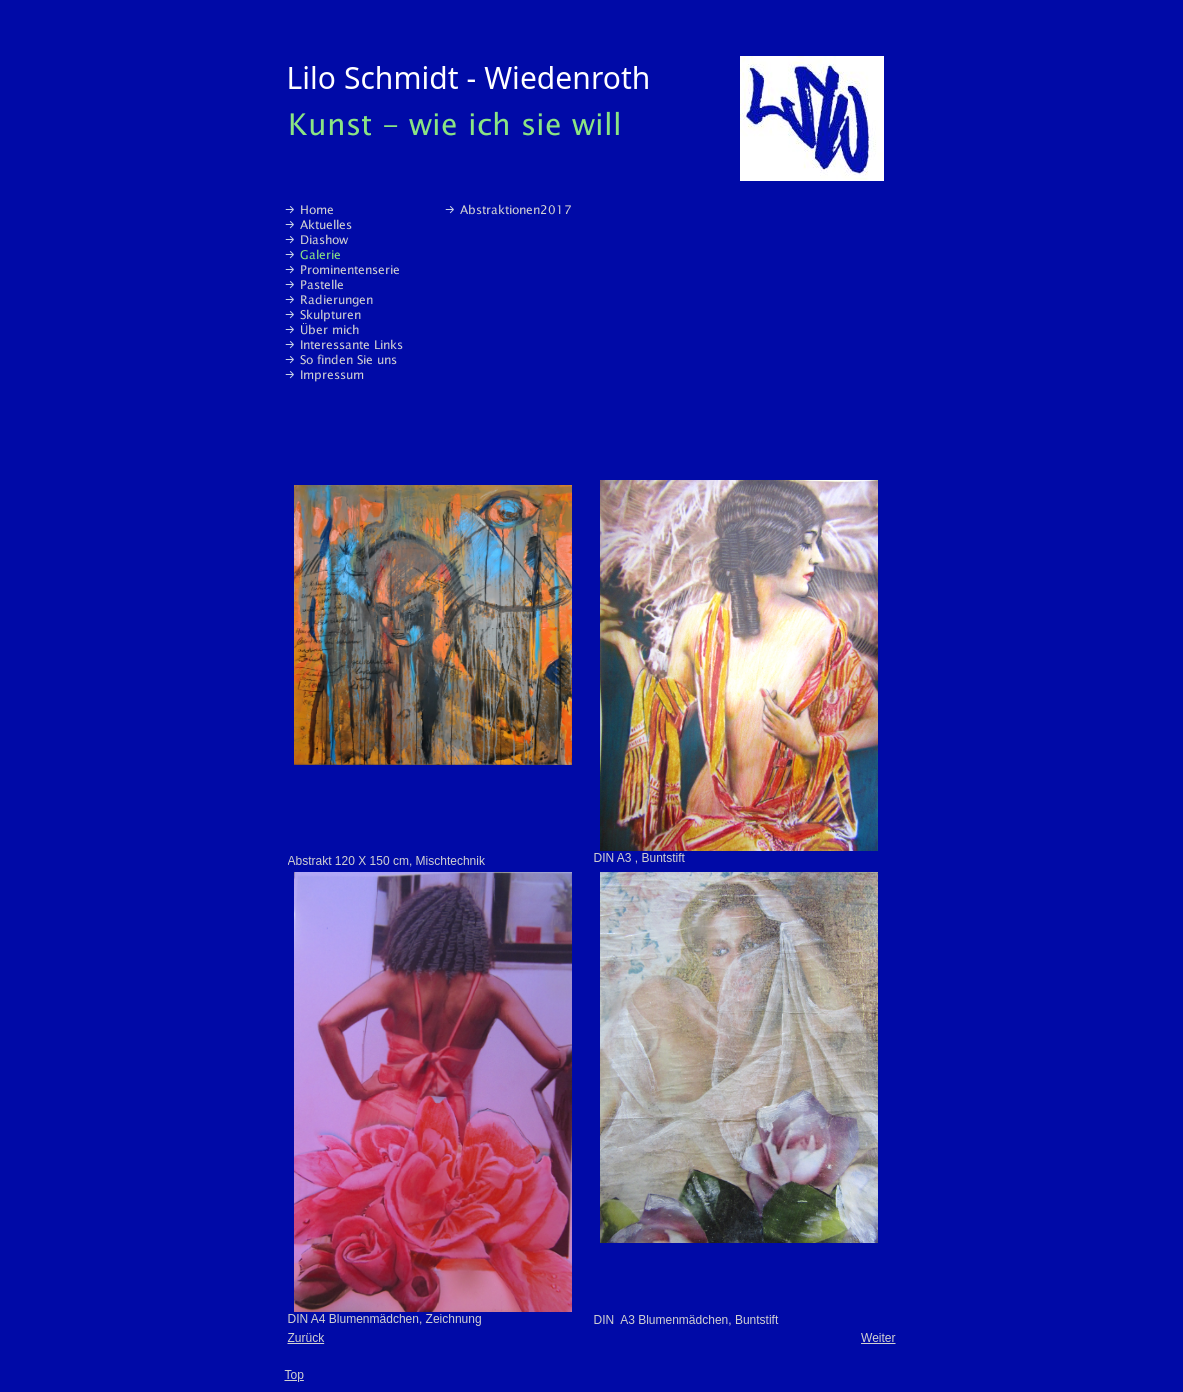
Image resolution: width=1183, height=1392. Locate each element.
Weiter (878, 1338)
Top (294, 1375)
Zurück (306, 1338)
